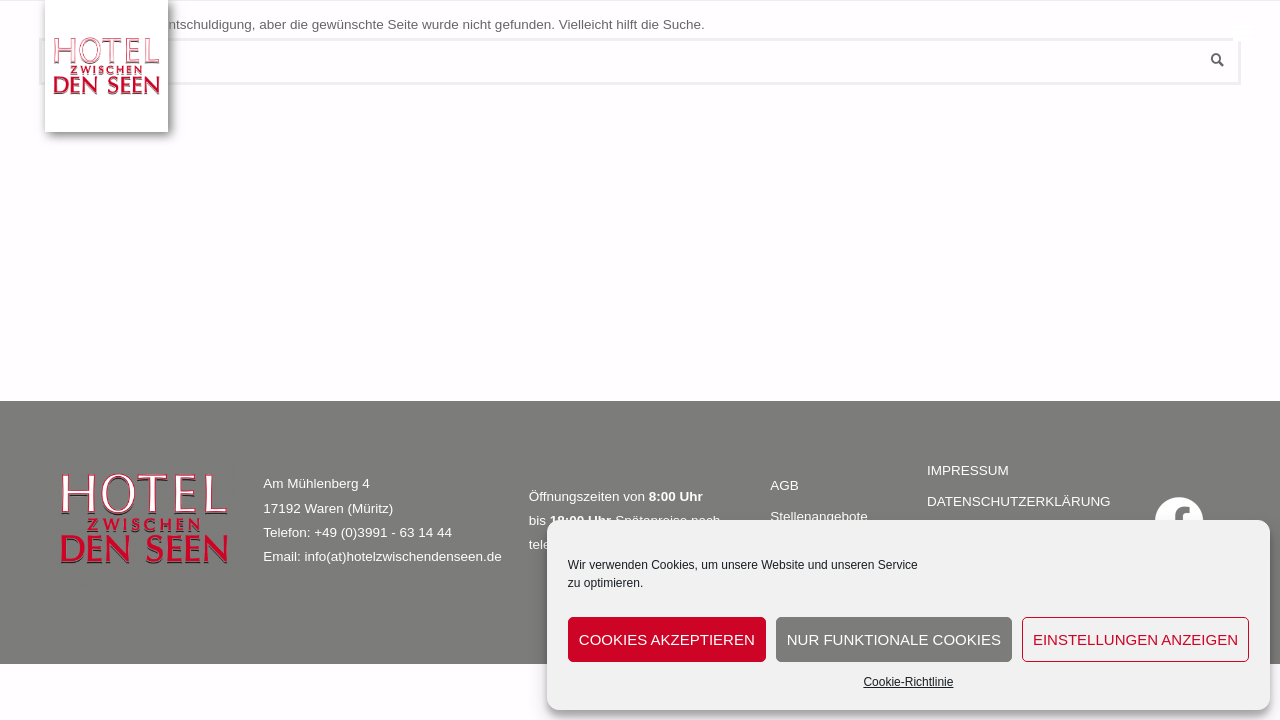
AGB (784, 485)
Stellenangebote (819, 516)
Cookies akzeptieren (667, 639)
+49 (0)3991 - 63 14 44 (383, 532)
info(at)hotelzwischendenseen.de (402, 556)
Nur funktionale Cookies (894, 639)
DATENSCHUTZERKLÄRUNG (1019, 501)
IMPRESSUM (968, 470)
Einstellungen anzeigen (1135, 639)
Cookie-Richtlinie (908, 682)
